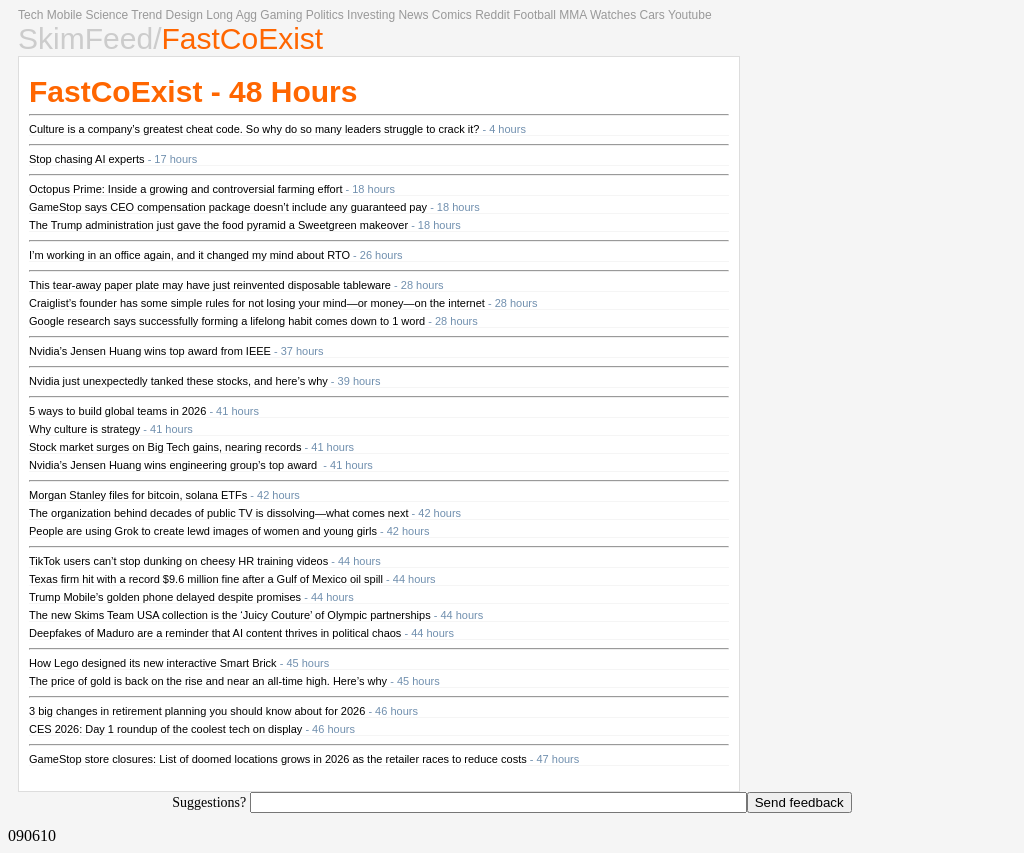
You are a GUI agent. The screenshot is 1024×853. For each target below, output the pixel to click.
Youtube (690, 15)
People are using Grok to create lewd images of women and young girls (203, 531)
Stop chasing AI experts (87, 159)
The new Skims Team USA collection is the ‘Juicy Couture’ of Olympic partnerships (230, 615)
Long (219, 15)
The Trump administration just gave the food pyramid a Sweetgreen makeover (218, 225)
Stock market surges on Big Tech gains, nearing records (165, 447)
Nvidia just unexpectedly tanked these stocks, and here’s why (178, 381)
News (413, 15)
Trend (146, 15)
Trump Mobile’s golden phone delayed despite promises (165, 597)
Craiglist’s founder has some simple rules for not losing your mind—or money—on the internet (257, 303)
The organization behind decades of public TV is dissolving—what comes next (219, 513)
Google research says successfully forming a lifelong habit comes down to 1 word (227, 321)
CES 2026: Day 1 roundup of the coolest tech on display (165, 729)
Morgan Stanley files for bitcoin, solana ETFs (138, 495)
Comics (452, 15)
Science (106, 15)
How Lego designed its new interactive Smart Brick (153, 663)
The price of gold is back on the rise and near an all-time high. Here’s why (208, 681)
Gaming (281, 15)
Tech (30, 15)
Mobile (64, 15)
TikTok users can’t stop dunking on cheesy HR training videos (178, 561)
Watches (613, 15)
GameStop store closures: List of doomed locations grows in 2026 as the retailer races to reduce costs (278, 759)
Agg (246, 15)
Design (184, 15)
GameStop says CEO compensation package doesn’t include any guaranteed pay (228, 207)
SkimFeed (85, 38)
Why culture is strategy (84, 429)
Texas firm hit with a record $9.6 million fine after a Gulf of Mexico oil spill (206, 579)
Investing (371, 15)
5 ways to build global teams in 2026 (117, 411)
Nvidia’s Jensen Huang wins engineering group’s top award (174, 465)
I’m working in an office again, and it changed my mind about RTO (189, 255)
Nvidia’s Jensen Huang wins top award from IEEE (150, 351)
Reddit (492, 15)
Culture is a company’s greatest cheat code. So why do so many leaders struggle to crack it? (254, 129)
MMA (572, 15)
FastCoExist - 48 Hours (193, 91)
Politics (325, 15)
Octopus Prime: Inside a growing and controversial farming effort (185, 189)
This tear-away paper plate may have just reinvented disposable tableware (210, 285)
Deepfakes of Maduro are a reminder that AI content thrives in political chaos (215, 633)
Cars (652, 15)
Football (534, 15)
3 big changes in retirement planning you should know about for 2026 (197, 711)
